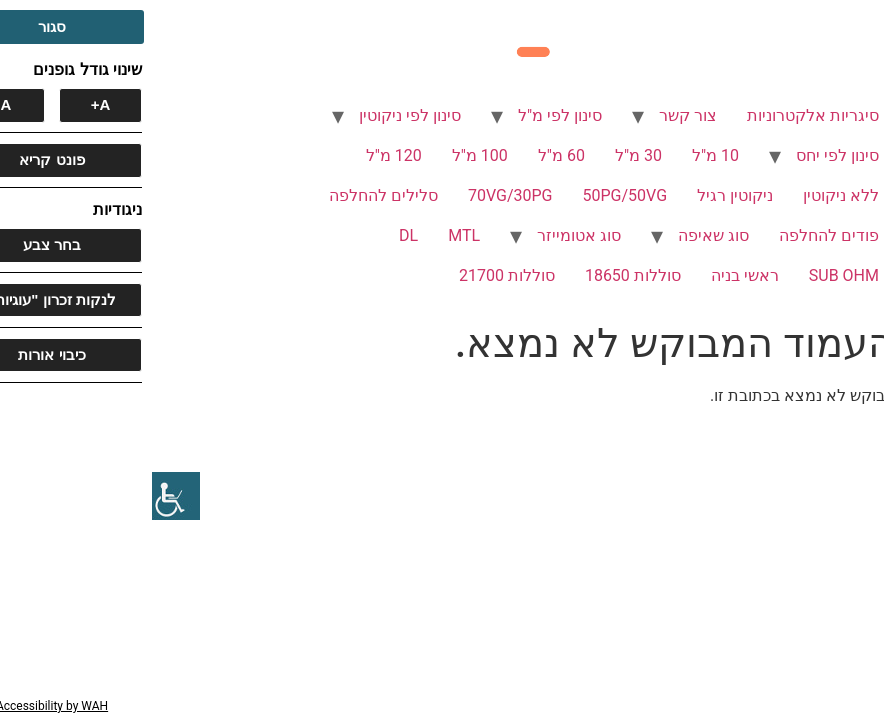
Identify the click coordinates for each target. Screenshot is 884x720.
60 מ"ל (409, 155)
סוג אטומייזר (427, 235)
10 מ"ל (563, 155)
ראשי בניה (593, 275)
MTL (312, 235)
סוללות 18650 (481, 275)
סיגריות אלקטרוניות (661, 115)
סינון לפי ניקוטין (258, 115)
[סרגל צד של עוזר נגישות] (24, 496)
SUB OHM (692, 275)
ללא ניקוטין (689, 195)
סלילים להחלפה (231, 195)
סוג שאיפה (561, 235)
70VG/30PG (358, 195)
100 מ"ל (328, 155)
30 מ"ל (486, 155)
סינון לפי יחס (685, 155)
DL (256, 235)
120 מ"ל (242, 155)
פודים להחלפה (677, 235)
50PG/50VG (473, 195)
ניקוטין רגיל (583, 195)
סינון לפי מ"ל (408, 115)
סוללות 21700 (355, 275)
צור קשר (536, 115)
